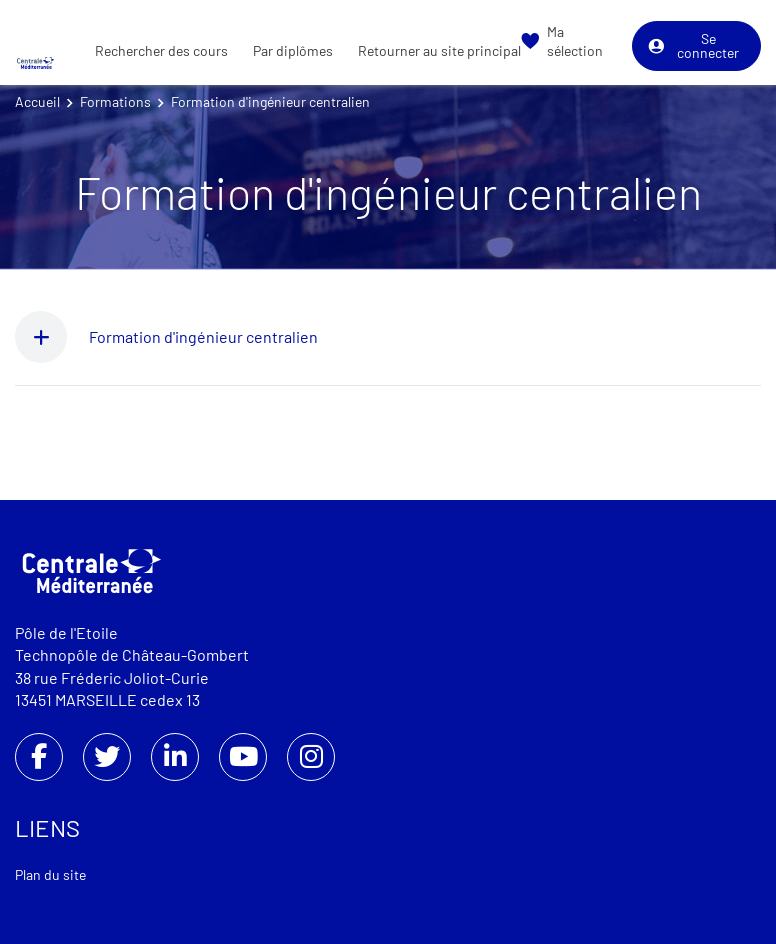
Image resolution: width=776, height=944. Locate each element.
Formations (115, 101)
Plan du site (50, 874)
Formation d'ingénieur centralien (203, 336)
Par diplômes (293, 50)
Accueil (37, 101)
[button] (52, 337)
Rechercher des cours (161, 50)
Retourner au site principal (439, 50)
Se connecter (693, 45)
